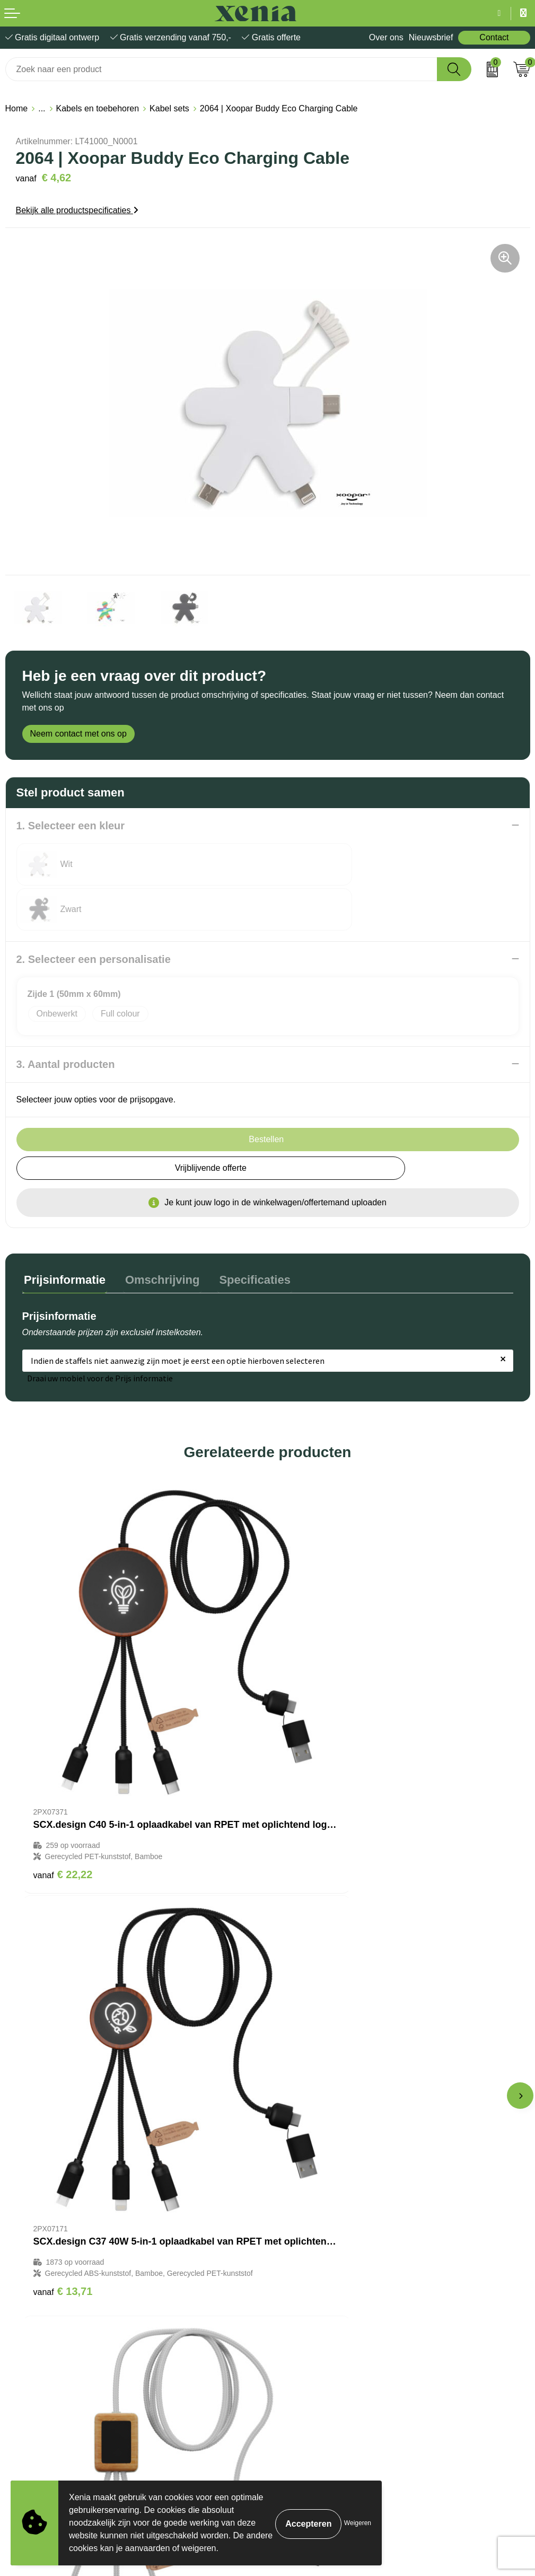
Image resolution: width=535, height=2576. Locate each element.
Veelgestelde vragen (311, 2224)
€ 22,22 (63, 1744)
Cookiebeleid (30, 2349)
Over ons (386, 37)
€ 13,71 (308, 1744)
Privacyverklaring (37, 2365)
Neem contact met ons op (78, 733)
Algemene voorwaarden (50, 2332)
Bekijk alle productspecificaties (77, 210)
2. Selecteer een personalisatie (93, 914)
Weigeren (357, 2523)
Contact (493, 37)
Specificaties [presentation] (246, 1233)
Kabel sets (169, 108)
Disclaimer (25, 2381)
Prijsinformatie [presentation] (63, 1233)
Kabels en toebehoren (97, 108)
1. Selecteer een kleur (70, 825)
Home (16, 108)
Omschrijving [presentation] (157, 1233)
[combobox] (221, 69)
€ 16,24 (63, 2070)
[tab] (63, 1235)
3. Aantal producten (65, 1019)
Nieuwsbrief (431, 37)
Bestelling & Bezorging (315, 2191)
